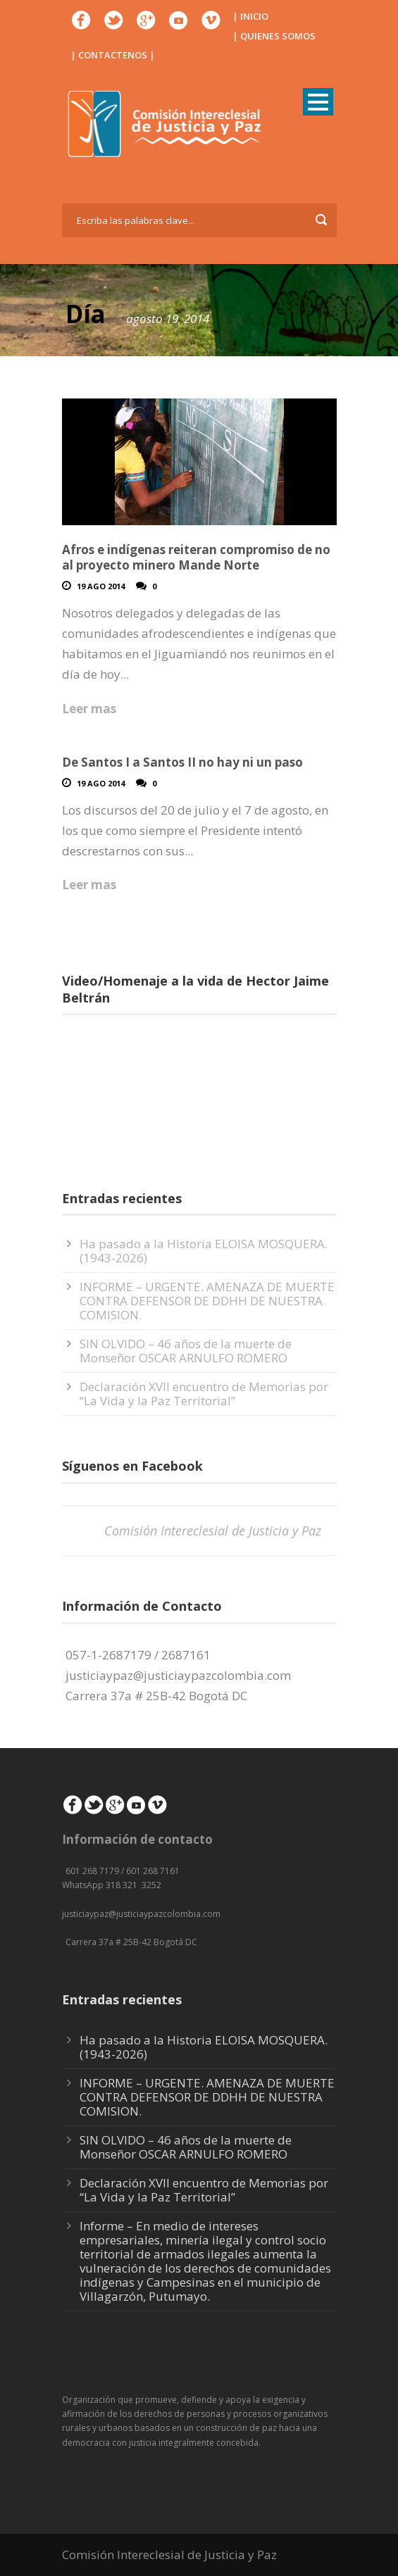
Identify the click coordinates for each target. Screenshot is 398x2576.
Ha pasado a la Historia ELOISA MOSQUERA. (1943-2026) (204, 1251)
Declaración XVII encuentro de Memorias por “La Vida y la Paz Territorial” (204, 1393)
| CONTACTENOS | (112, 55)
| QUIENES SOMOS (274, 36)
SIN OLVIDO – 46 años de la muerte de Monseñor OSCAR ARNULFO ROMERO (186, 1351)
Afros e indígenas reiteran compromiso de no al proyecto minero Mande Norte (196, 557)
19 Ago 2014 (101, 586)
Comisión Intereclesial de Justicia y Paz (212, 1530)
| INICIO (250, 16)
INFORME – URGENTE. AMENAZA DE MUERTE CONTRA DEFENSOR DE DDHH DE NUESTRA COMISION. (207, 1300)
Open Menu (318, 101)
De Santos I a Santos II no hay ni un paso (182, 762)
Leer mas (89, 708)
